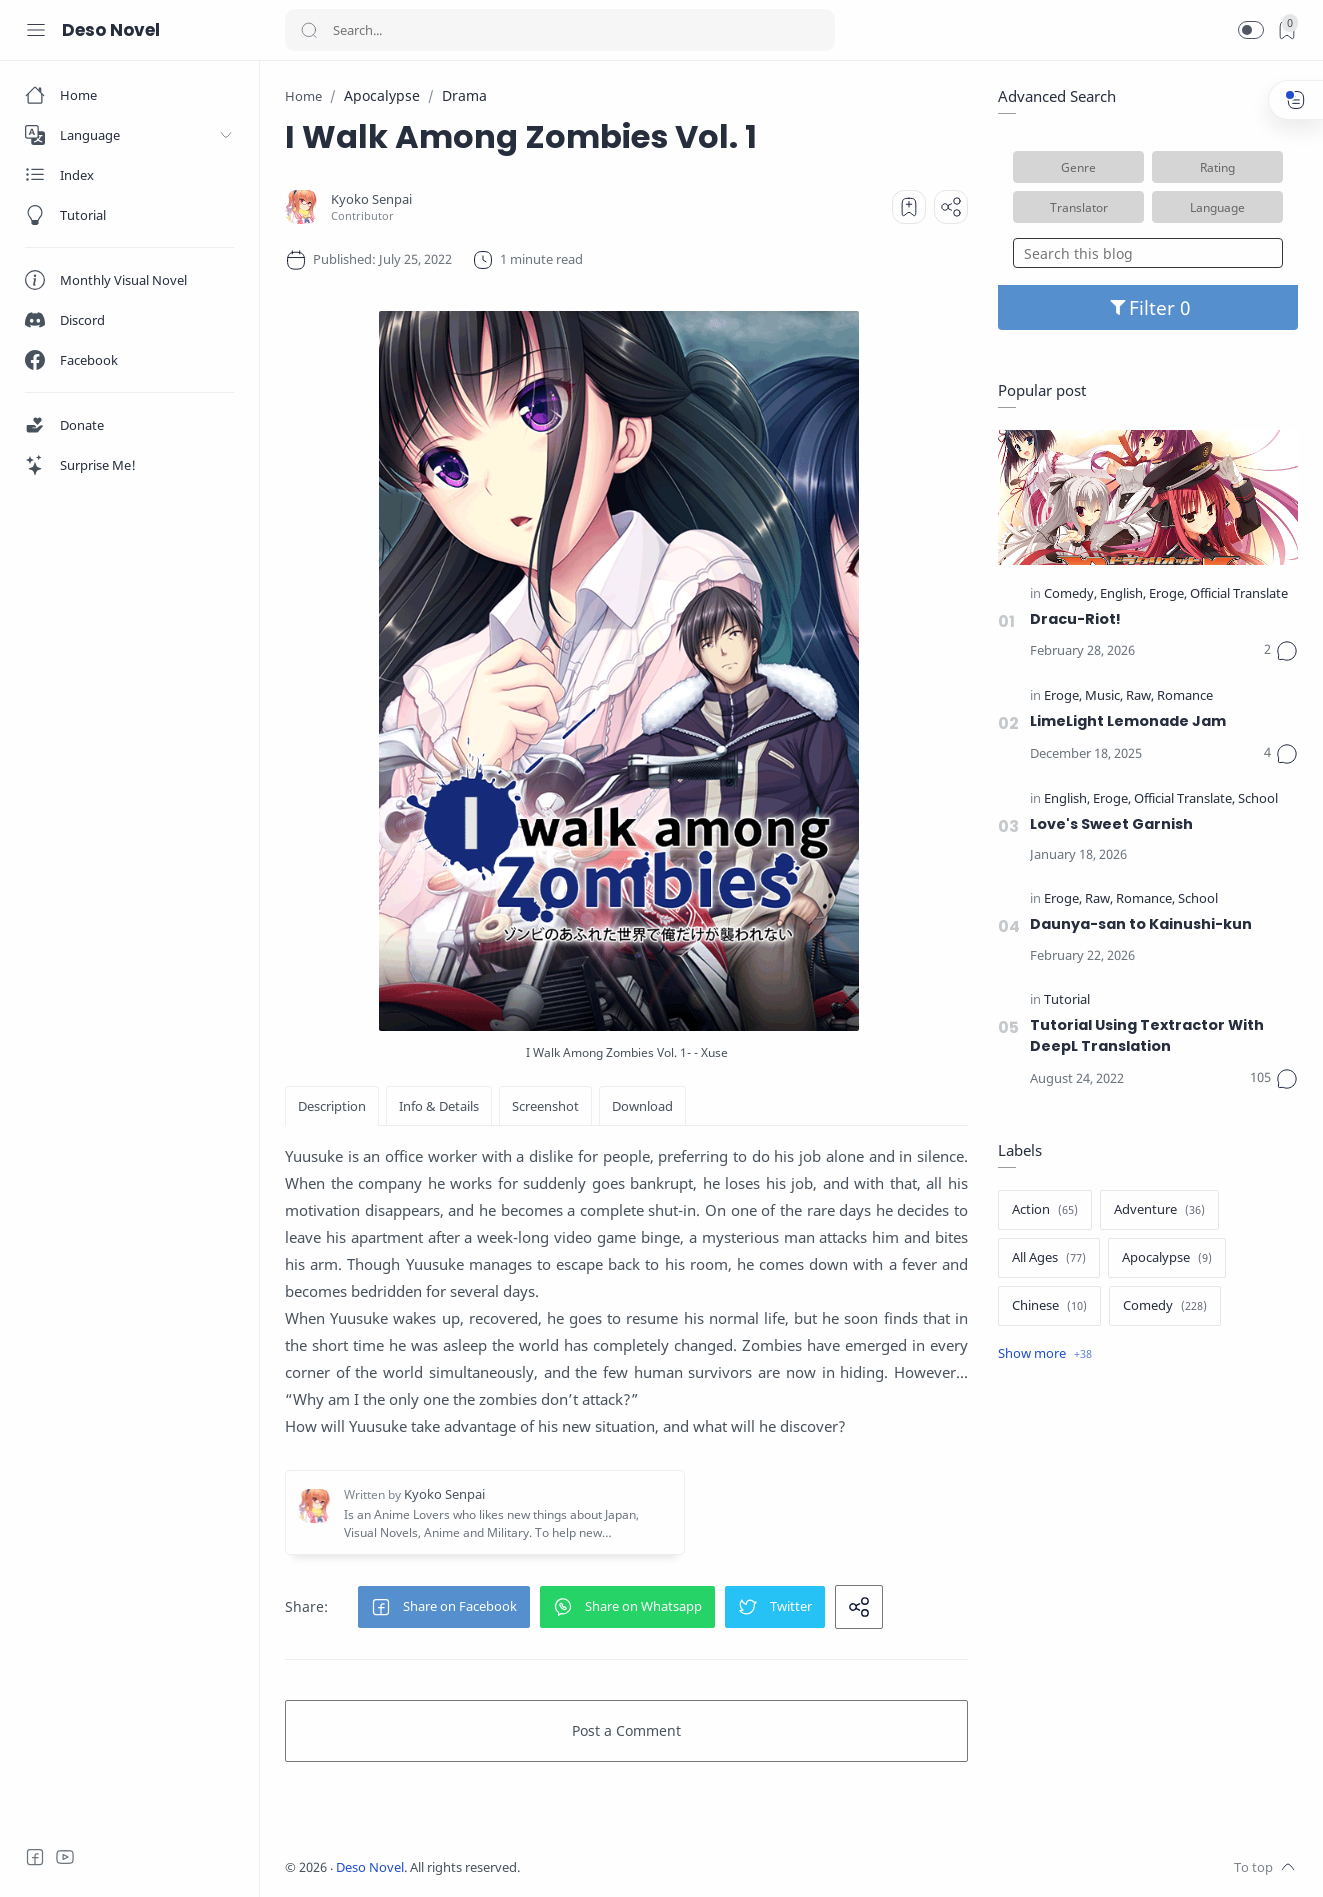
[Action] (1045, 1210)
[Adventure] (1159, 1210)
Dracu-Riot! (1075, 619)
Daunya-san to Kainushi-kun (1141, 924)
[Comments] (1281, 651)
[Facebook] (35, 1857)
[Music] (1104, 696)
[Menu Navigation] (36, 30)
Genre (1078, 167)
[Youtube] (65, 1857)
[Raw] (1140, 696)
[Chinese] (1049, 1306)
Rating (1217, 167)
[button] (1251, 30)
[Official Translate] (1239, 594)
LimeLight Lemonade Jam (1128, 721)
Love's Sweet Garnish (1111, 824)
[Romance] (1185, 696)
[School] (1258, 799)
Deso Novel (111, 30)
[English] (1123, 594)
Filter (1148, 307)
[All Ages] (1049, 1258)
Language (1217, 207)
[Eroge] (1168, 594)
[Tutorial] (1067, 1000)
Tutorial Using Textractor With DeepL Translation (1147, 1036)
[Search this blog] (1148, 253)
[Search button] (309, 30)
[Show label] (1045, 1354)
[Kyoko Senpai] (371, 199)
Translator (1079, 207)
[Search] (560, 30)
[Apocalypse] (1167, 1258)
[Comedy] (1070, 594)
